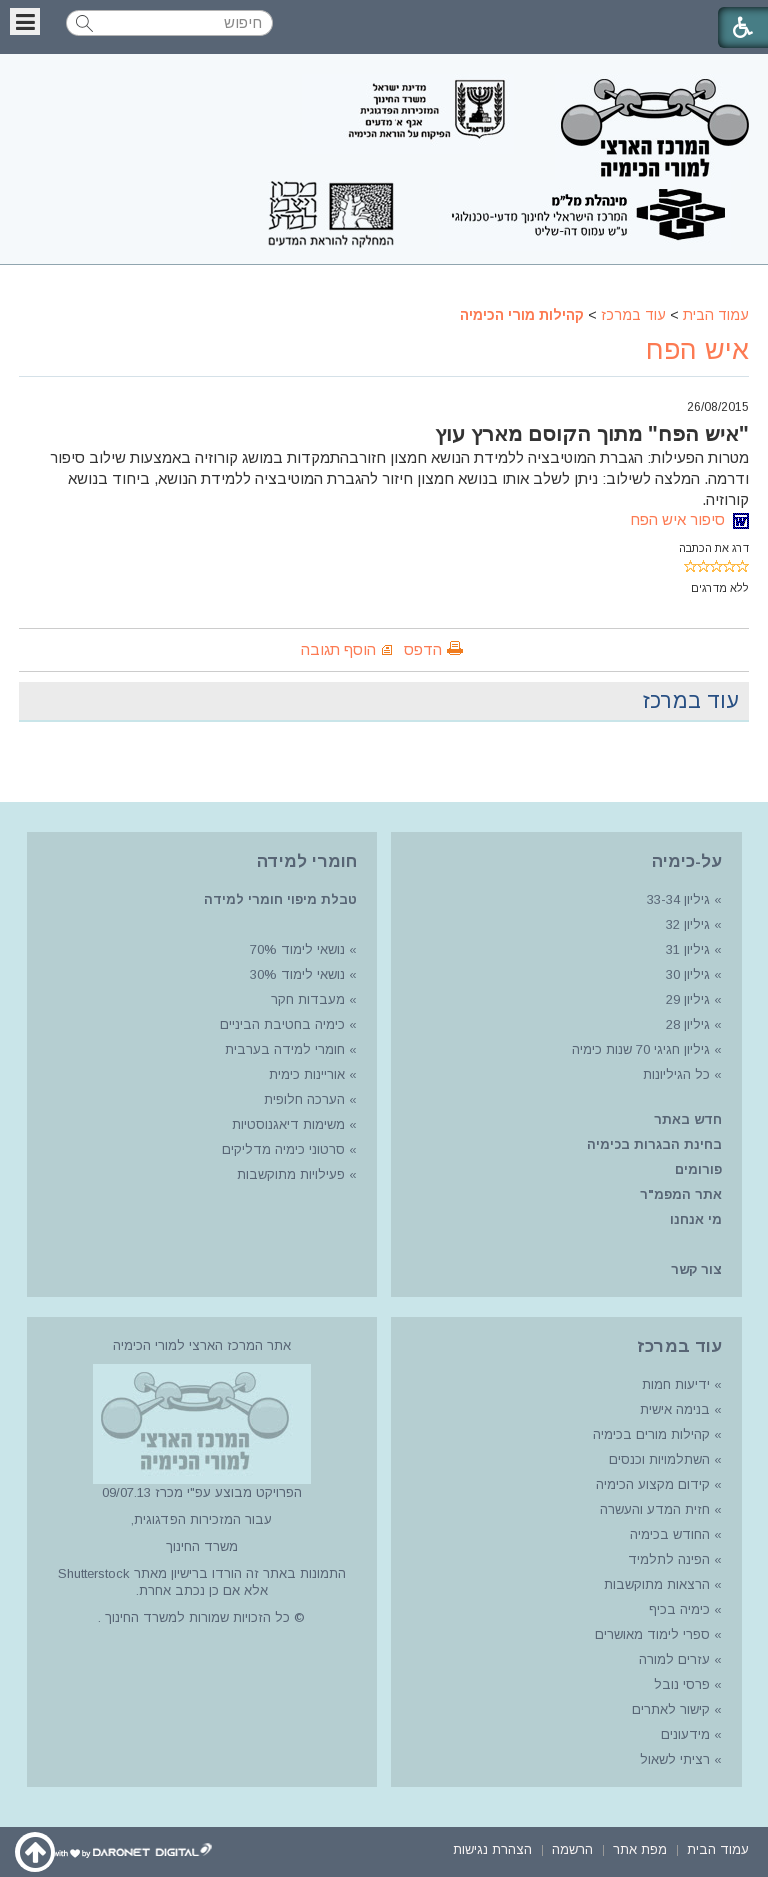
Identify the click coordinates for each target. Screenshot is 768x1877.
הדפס (423, 649)
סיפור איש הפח (689, 519)
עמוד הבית (716, 315)
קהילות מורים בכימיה (651, 1434)
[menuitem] (718, 1848)
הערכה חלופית (304, 1099)
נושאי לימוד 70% (295, 949)
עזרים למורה (672, 1659)
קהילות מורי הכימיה (522, 315)
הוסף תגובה (338, 649)
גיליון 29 (688, 999)
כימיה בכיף (679, 1609)
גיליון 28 (688, 1024)
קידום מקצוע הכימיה (653, 1484)
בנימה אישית (675, 1409)
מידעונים (685, 1734)
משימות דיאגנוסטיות (288, 1124)
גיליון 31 (688, 949)
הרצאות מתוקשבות (655, 1584)
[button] (25, 21)
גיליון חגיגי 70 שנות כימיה (639, 1049)
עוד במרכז (633, 315)
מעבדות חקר (308, 999)
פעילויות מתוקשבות (291, 1174)
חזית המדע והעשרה (653, 1509)
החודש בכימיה (668, 1534)
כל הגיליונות (676, 1074)
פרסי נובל (682, 1684)
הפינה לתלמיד (667, 1559)
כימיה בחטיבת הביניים (282, 1024)
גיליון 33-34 (678, 899)
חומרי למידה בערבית (285, 1049)
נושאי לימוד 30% (295, 974)
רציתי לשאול (675, 1759)
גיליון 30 (688, 974)
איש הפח (697, 350)
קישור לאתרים (669, 1709)
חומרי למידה (307, 861)
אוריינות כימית (305, 1074)
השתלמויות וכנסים (659, 1459)
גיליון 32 (688, 924)
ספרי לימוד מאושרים (652, 1634)
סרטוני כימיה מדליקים (283, 1149)
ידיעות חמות (676, 1384)
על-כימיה (687, 861)
